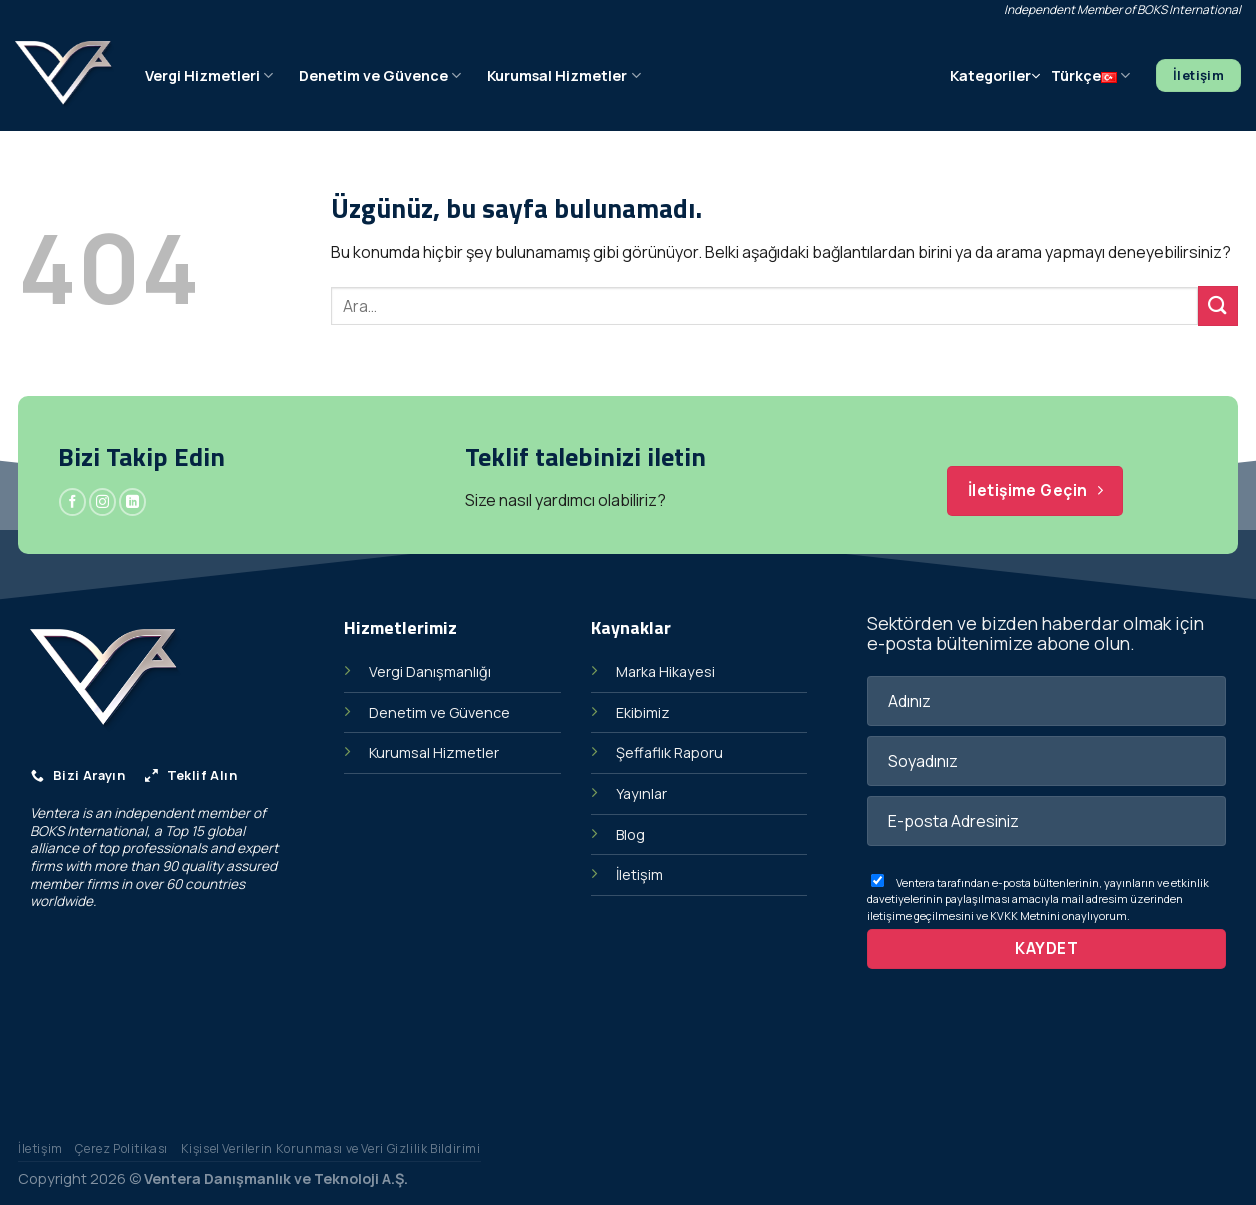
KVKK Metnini (1025, 915)
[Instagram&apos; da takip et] (102, 502)
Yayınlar (641, 793)
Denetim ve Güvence (380, 76)
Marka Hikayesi (665, 671)
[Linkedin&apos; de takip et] (132, 502)
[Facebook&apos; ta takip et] (72, 502)
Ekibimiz (643, 712)
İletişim (639, 874)
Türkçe (1090, 76)
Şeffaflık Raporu (669, 752)
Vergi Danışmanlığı (430, 671)
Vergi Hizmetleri (209, 76)
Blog (630, 834)
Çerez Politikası (121, 1148)
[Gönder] (1218, 305)
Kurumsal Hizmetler (563, 76)
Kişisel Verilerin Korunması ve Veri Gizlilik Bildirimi (331, 1148)
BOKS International (88, 831)
